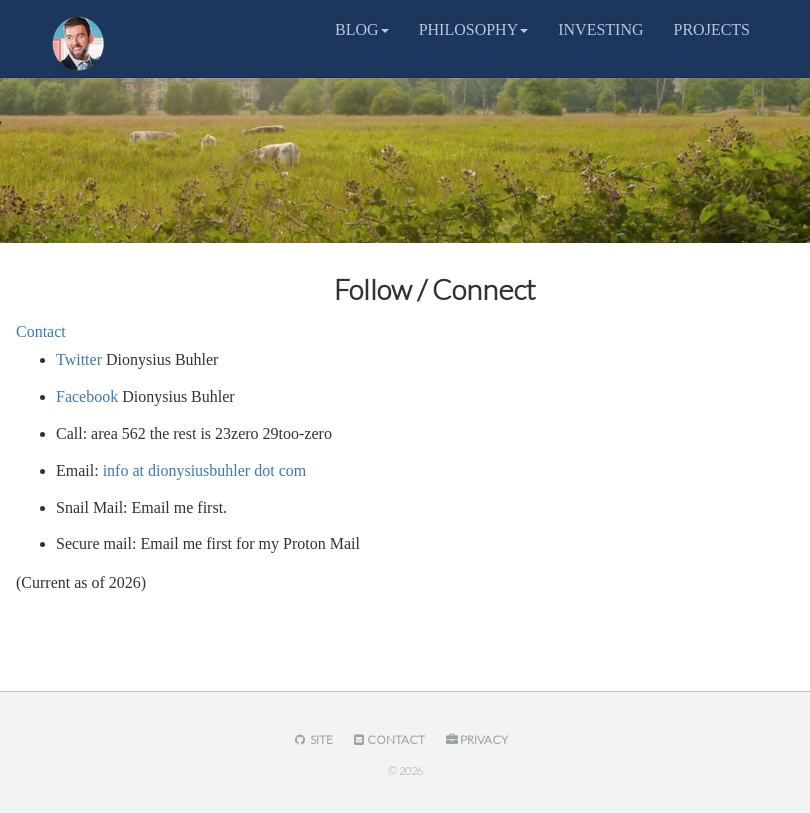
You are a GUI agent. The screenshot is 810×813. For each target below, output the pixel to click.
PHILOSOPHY (474, 29)
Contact (41, 331)
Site (312, 739)
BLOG (362, 29)
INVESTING (600, 29)
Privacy (475, 739)
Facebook (87, 396)
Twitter (79, 359)
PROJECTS (712, 29)
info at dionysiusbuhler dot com (205, 470)
